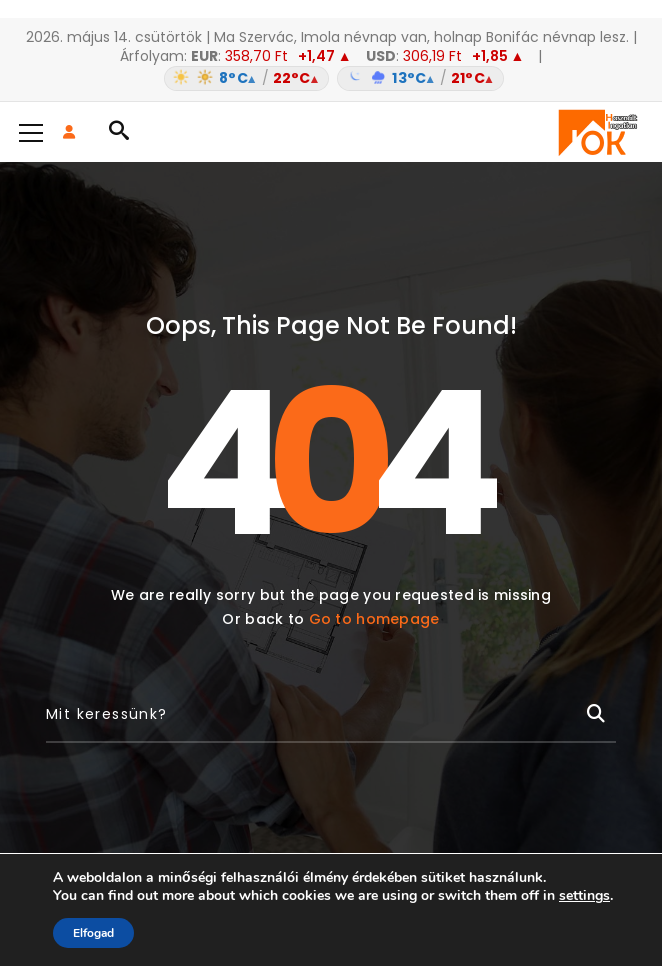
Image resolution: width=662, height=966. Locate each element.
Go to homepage (374, 619)
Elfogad (93, 933)
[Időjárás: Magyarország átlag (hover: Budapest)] (331, 78)
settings (584, 896)
